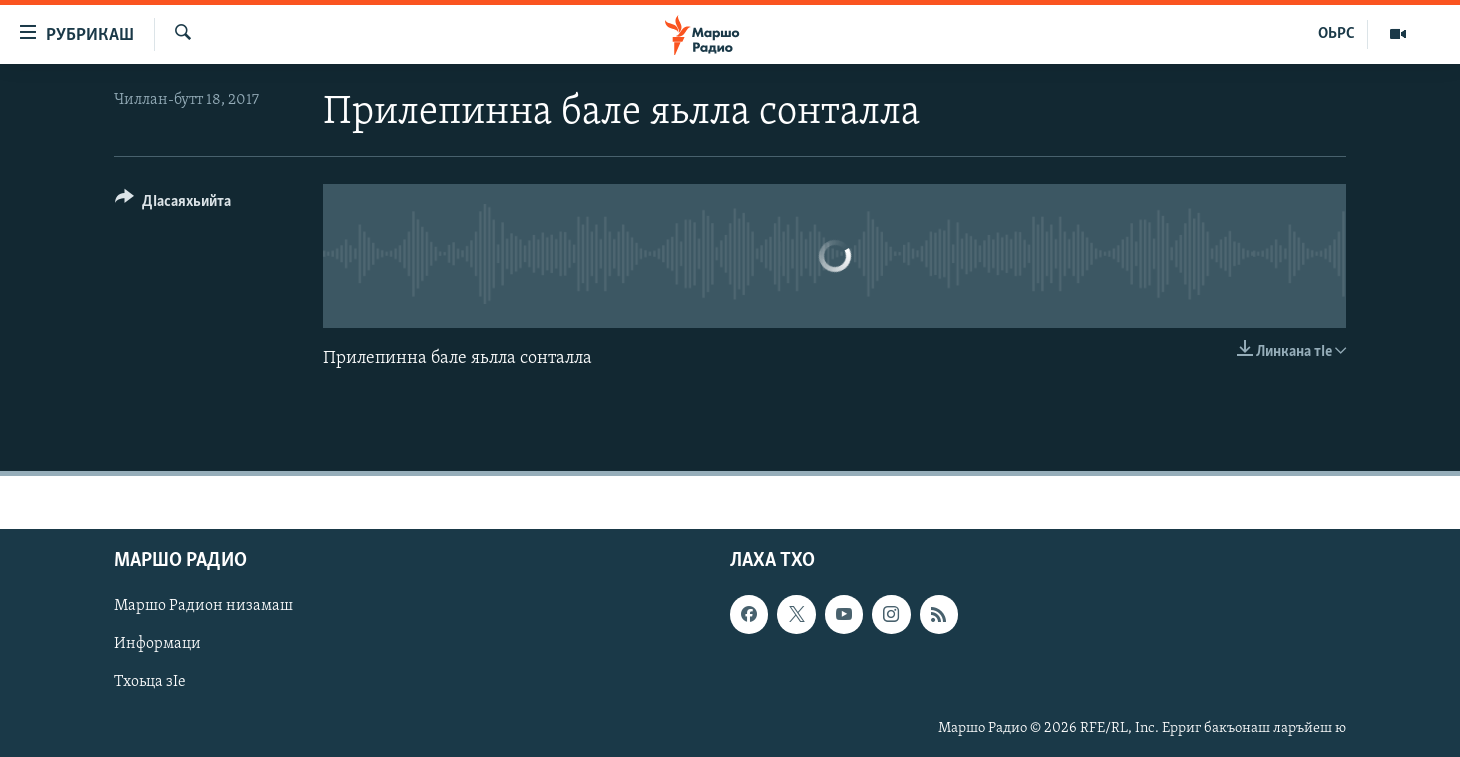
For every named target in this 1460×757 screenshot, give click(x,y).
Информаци (157, 644)
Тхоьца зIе (150, 682)
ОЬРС (1336, 34)
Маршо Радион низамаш (203, 606)
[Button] (173, 204)
